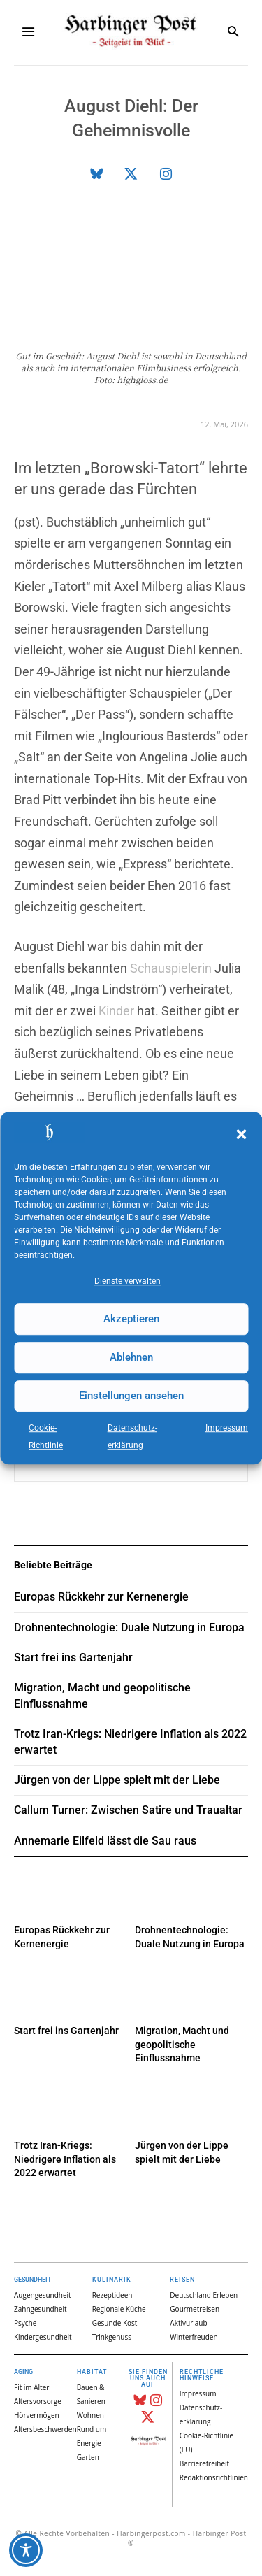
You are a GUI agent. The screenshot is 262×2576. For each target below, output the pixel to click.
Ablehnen (131, 1357)
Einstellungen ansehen (131, 1395)
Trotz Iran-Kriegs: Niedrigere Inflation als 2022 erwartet (65, 2159)
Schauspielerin (171, 968)
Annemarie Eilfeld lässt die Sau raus (105, 1840)
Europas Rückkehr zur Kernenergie (101, 1596)
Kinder (116, 1010)
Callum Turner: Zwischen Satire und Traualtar (128, 1810)
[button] (241, 1135)
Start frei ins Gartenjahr (66, 2030)
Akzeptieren (131, 1318)
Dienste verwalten (127, 1281)
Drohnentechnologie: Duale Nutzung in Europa (129, 1627)
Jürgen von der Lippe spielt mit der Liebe (117, 1780)
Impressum (226, 1428)
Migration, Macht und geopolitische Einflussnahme (182, 2044)
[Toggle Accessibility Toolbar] (25, 2550)
